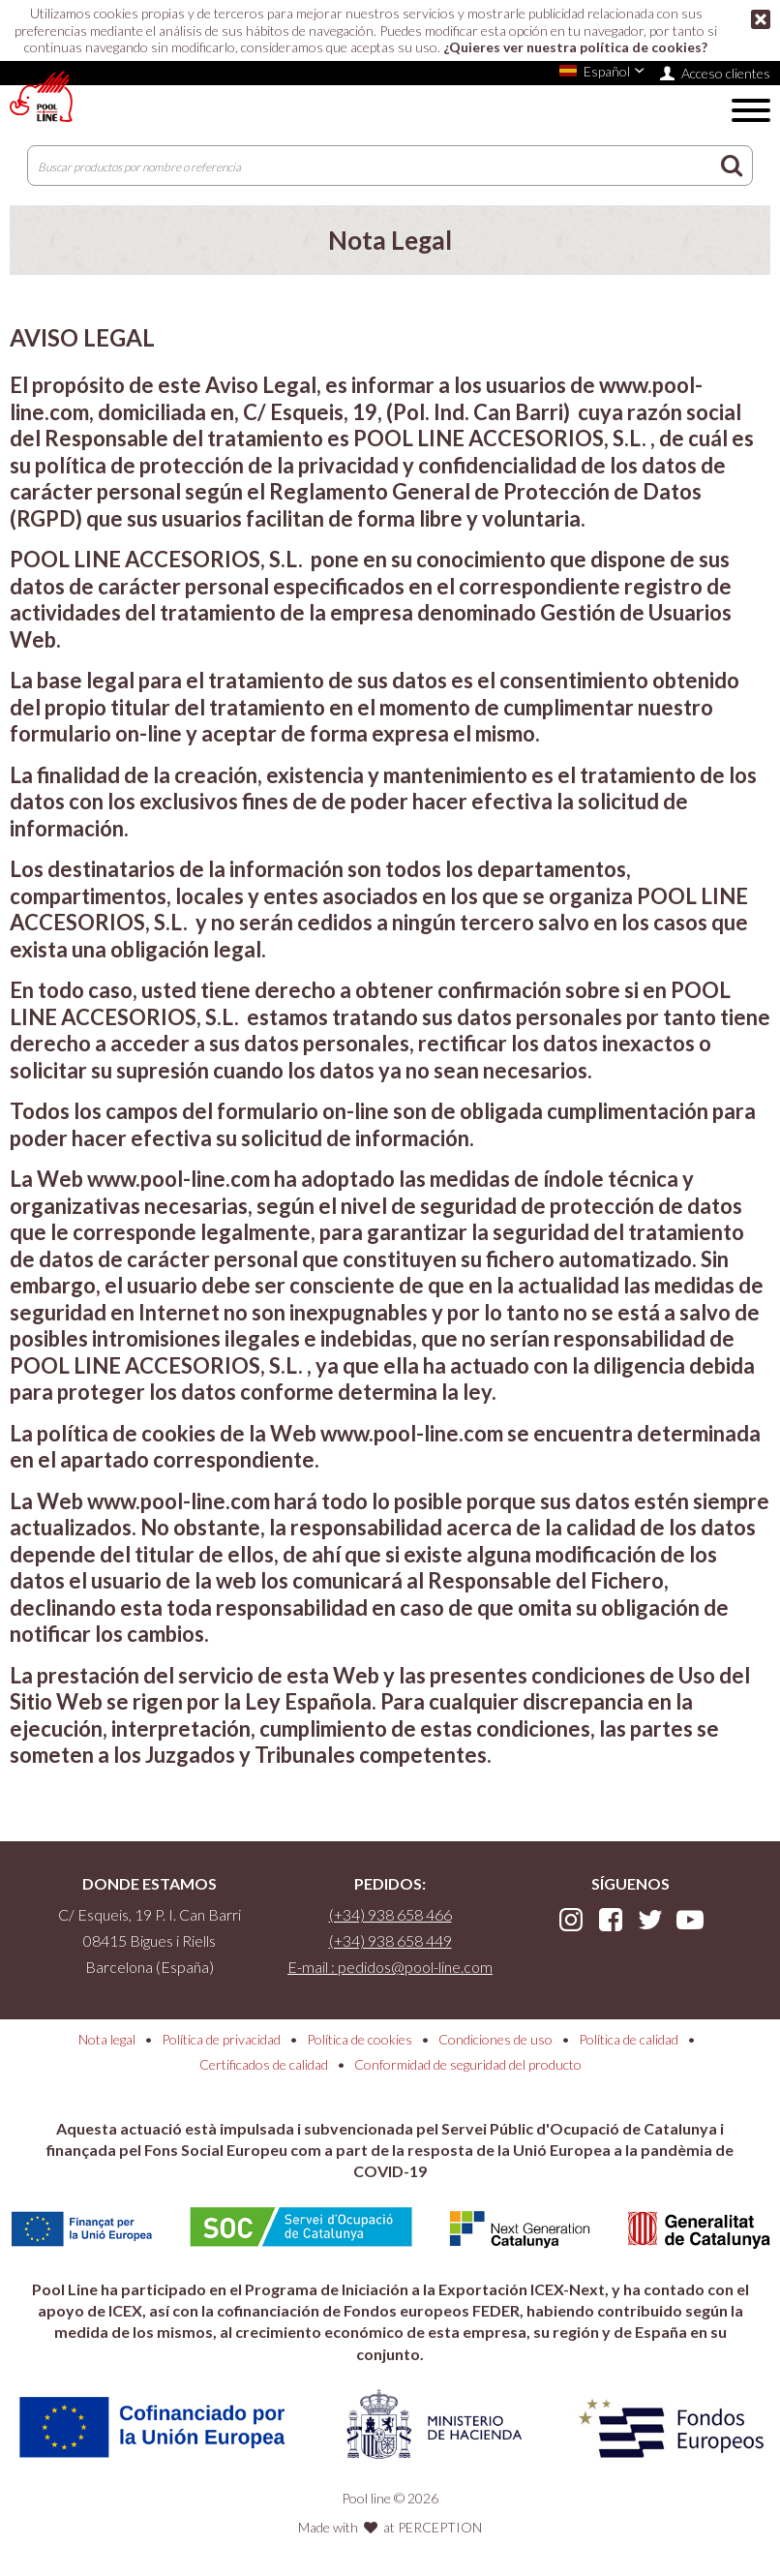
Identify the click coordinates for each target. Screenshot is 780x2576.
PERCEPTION (440, 2527)
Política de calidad (628, 2039)
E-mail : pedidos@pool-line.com (390, 1966)
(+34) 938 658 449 (390, 1940)
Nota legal (106, 2039)
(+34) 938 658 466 (390, 1914)
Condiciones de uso (495, 2039)
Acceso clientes (725, 73)
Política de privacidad (221, 2039)
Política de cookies (359, 2039)
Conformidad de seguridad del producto (468, 2064)
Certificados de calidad (263, 2064)
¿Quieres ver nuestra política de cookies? (575, 47)
